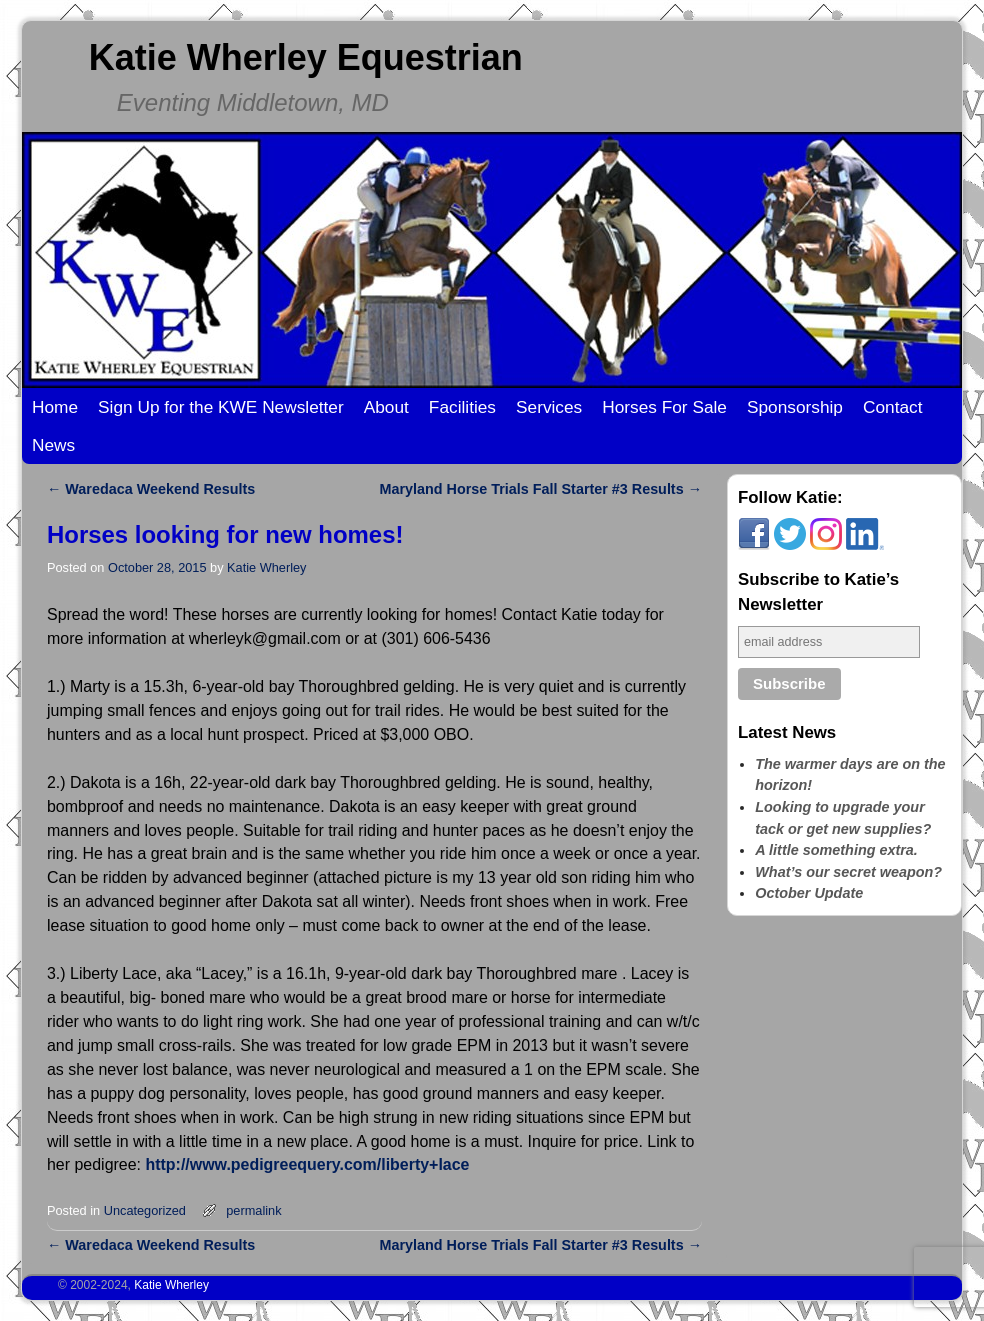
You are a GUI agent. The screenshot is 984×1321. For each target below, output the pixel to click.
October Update (809, 893)
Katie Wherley (266, 567)
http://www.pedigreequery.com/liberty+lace (307, 1164)
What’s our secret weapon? (848, 872)
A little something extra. (836, 850)
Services (549, 407)
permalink (253, 1210)
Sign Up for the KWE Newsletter (221, 407)
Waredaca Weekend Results (151, 489)
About (386, 407)
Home (55, 407)
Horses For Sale (664, 407)
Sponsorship (795, 407)
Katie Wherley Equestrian (306, 57)
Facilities (462, 407)
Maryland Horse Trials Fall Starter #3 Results (541, 489)
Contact (893, 407)
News (53, 445)
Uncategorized (145, 1210)
